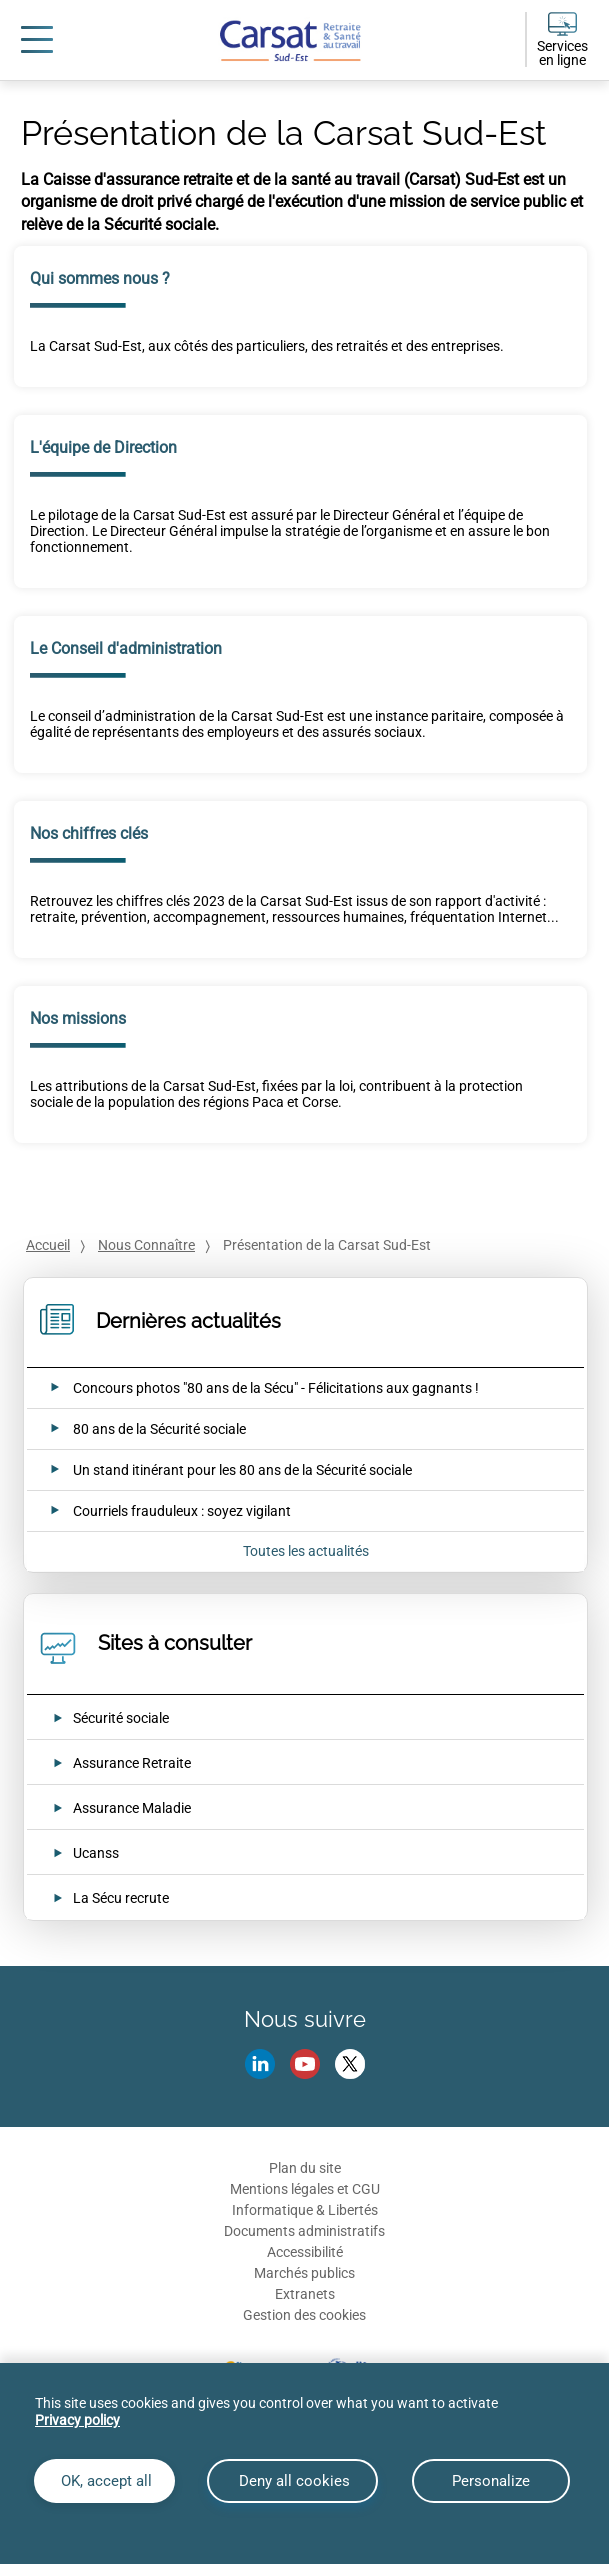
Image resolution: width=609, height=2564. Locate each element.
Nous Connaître (146, 1245)
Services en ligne (562, 53)
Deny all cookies (292, 2481)
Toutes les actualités (306, 1551)
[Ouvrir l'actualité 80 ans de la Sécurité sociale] (135, 1429)
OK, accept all (104, 2481)
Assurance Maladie (132, 1808)
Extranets (305, 2294)
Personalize (491, 2481)
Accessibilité (305, 2252)
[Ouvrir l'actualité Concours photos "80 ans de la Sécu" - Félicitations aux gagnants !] (252, 1388)
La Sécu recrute (121, 1898)
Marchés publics (304, 2273)
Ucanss (96, 1853)
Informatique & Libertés (305, 2210)
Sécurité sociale (121, 1718)
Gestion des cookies (304, 2315)
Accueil (48, 1245)
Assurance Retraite (132, 1763)
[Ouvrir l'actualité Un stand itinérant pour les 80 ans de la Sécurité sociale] (218, 1470)
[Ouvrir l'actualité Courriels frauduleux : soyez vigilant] (158, 1511)
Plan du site (305, 2168)
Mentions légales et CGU (305, 2189)
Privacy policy (77, 2420)
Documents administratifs (304, 2231)
